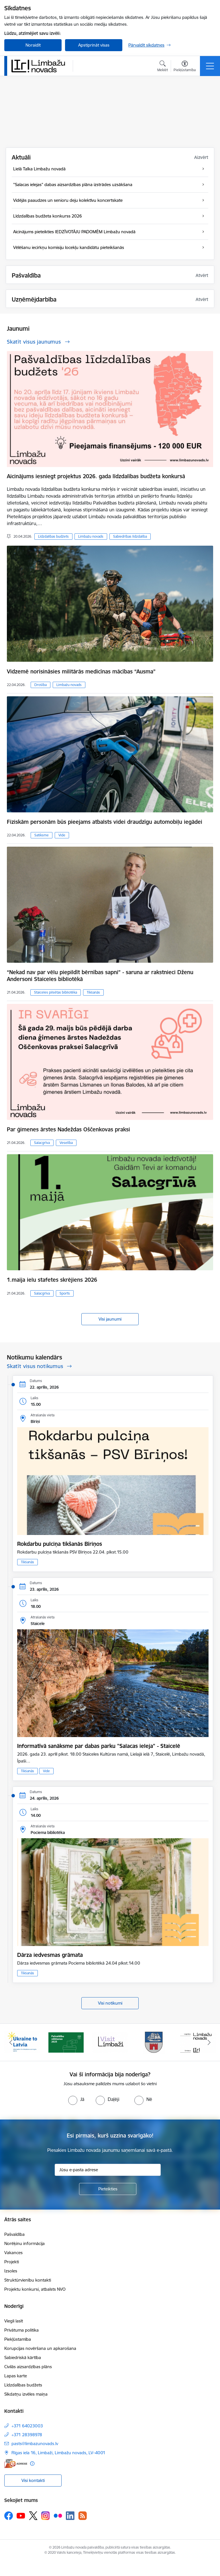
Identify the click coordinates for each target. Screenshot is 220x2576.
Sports (65, 1293)
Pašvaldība (14, 2234)
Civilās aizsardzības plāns (28, 2366)
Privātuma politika (21, 2330)
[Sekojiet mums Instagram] (45, 2515)
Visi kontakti (33, 2480)
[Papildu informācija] (32, 2463)
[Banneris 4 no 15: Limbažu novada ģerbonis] (154, 2042)
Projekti (11, 2261)
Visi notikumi (110, 2003)
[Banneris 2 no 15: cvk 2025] (66, 2042)
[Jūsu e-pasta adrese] (108, 2170)
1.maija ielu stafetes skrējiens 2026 (52, 1279)
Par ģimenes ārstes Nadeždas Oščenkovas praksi (68, 1129)
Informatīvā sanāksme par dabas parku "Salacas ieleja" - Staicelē (98, 1745)
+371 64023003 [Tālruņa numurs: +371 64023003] (27, 2426)
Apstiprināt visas (93, 45)
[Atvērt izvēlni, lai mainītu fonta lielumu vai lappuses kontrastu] (185, 67)
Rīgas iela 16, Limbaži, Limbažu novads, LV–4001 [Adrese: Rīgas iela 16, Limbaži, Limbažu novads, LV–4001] (58, 2452)
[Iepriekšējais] (11, 2042)
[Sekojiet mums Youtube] (21, 2515)
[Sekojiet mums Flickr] (58, 2515)
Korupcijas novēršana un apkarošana (40, 2348)
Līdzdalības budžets (53, 536)
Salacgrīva (42, 1143)
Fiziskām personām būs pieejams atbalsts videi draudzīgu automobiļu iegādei (104, 821)
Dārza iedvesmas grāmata (50, 1954)
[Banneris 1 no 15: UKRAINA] (22, 2042)
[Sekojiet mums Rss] (82, 2515)
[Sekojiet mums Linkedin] (70, 2515)
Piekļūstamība (17, 2339)
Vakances (13, 2252)
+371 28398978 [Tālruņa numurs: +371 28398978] (26, 2434)
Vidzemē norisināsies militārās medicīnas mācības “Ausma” (81, 671)
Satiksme (41, 835)
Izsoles (10, 2271)
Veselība (66, 1143)
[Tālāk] (209, 2042)
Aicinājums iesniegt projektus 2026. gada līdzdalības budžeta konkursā (96, 476)
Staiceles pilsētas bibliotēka (55, 992)
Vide (61, 835)
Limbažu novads (90, 536)
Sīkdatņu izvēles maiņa (26, 2394)
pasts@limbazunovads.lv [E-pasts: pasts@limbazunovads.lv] (34, 2443)
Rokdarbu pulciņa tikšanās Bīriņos (59, 1543)
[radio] (76, 2099)
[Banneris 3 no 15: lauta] (110, 2042)
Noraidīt (33, 45)
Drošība (40, 685)
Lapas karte (15, 2375)
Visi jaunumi (110, 1319)
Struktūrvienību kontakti (27, 2280)
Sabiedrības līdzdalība (130, 536)
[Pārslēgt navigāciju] (210, 66)
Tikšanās (93, 992)
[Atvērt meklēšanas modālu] (162, 67)
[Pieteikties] (107, 2189)
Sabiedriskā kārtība (22, 2357)
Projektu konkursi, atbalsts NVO (35, 2289)
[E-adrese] (15, 2463)
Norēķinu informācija (24, 2243)
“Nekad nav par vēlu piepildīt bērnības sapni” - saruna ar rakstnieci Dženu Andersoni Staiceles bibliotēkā (100, 975)
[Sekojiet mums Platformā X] (33, 2515)
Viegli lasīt (13, 2321)
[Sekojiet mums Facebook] (8, 2515)
